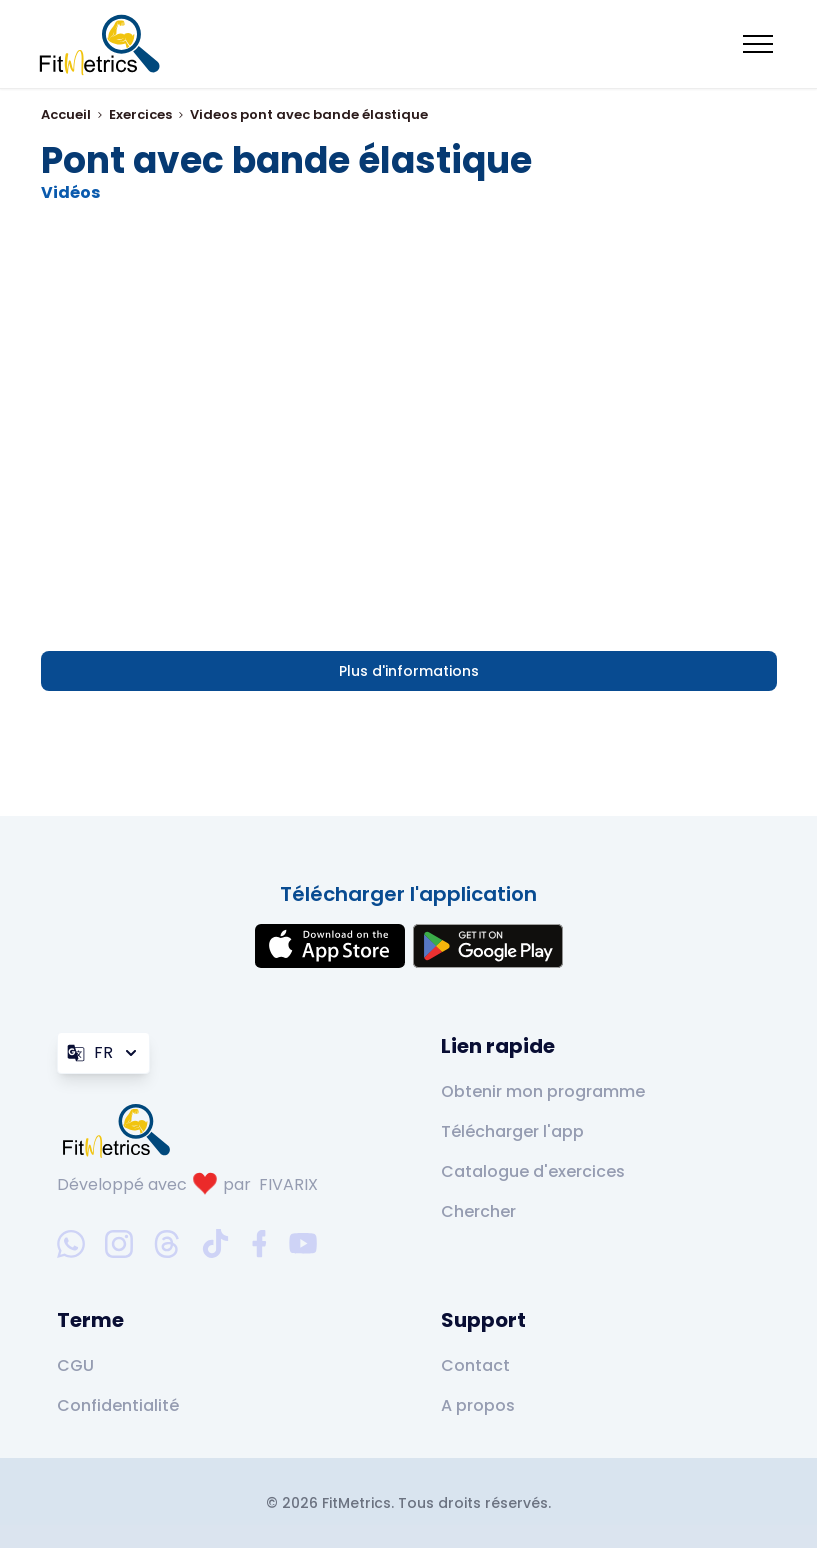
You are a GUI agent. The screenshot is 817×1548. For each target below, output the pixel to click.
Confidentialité (118, 1405)
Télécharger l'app (512, 1131)
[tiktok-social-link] (215, 1243)
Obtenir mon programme (543, 1091)
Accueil (66, 114)
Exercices (140, 114)
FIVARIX (288, 1184)
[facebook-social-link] (259, 1244)
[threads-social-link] (167, 1244)
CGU (75, 1365)
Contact (475, 1365)
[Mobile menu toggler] (758, 44)
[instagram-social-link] (119, 1244)
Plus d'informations (409, 671)
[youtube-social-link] (303, 1244)
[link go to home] (121, 1130)
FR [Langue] (103, 1052)
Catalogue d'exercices (533, 1171)
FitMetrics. (360, 1503)
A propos (478, 1405)
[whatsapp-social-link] (71, 1244)
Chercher (478, 1211)
